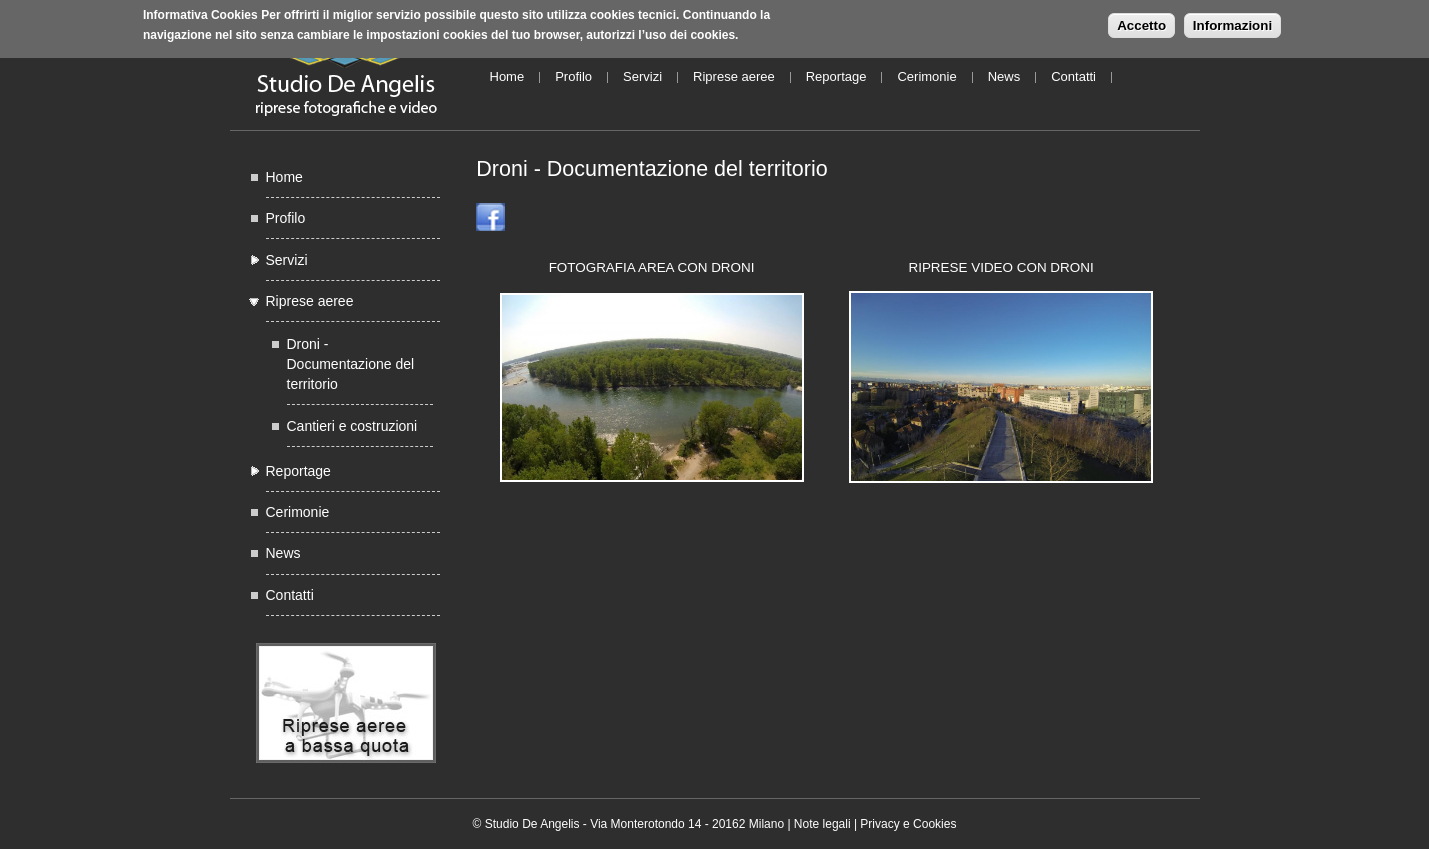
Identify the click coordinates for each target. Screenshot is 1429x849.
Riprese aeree (734, 76)
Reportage (836, 76)
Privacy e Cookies (908, 824)
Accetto (1141, 22)
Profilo (573, 76)
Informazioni (1232, 22)
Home (507, 76)
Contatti (1073, 76)
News (1004, 76)
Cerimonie (926, 76)
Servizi (642, 76)
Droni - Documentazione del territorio (351, 364)
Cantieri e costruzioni (352, 426)
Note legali (822, 824)
